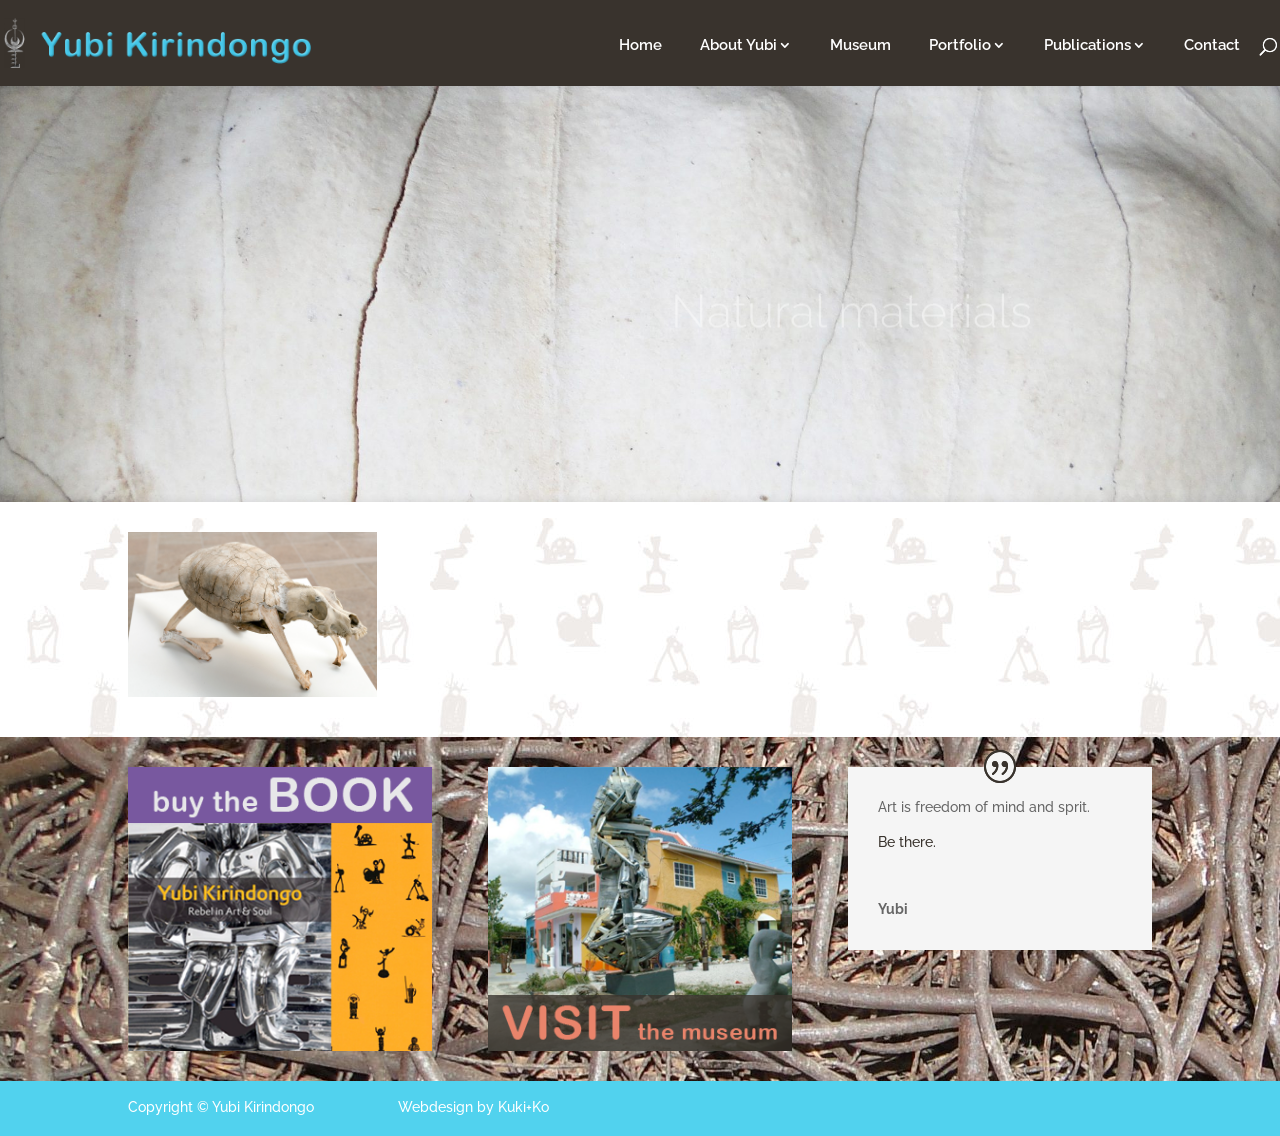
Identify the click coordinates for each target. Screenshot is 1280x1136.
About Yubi (738, 46)
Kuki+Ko (523, 1107)
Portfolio (960, 46)
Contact (1212, 46)
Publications (1087, 46)
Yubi (893, 909)
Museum (860, 46)
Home (640, 46)
